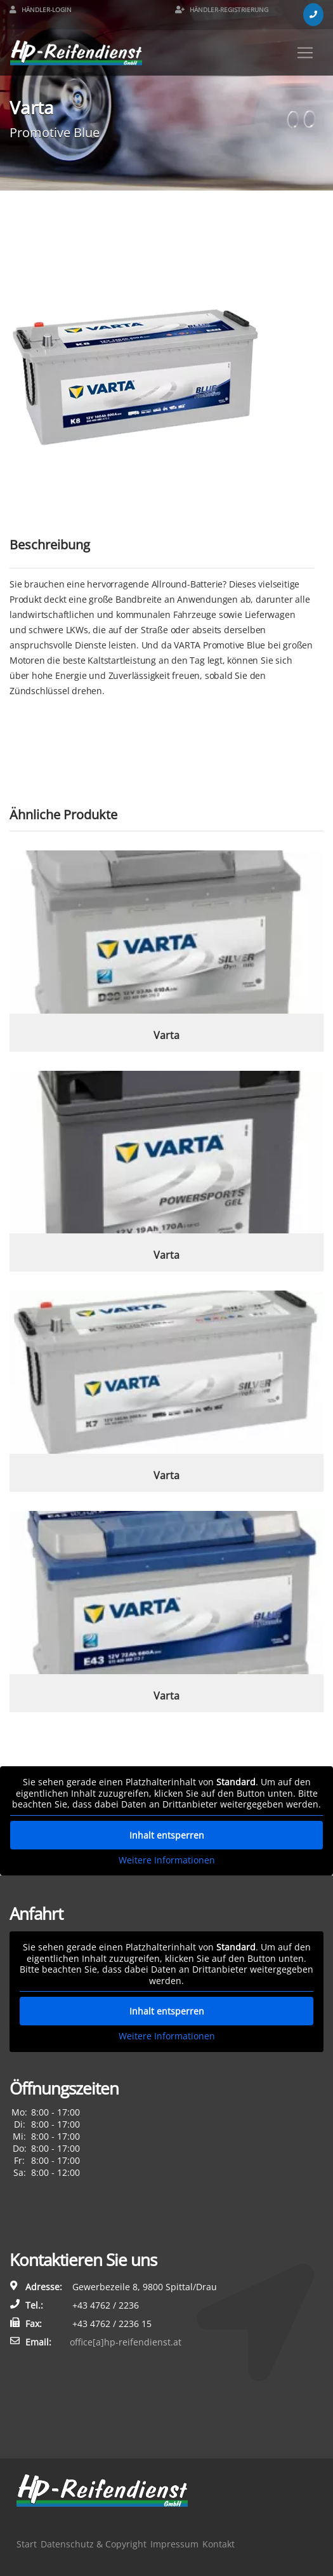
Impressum (174, 2544)
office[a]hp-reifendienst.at (125, 2342)
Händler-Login (41, 9)
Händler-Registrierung (221, 9)
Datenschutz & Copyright (94, 2544)
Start (26, 2544)
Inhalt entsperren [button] (166, 1834)
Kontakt (218, 2544)
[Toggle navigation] (305, 52)
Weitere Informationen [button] (167, 1859)
